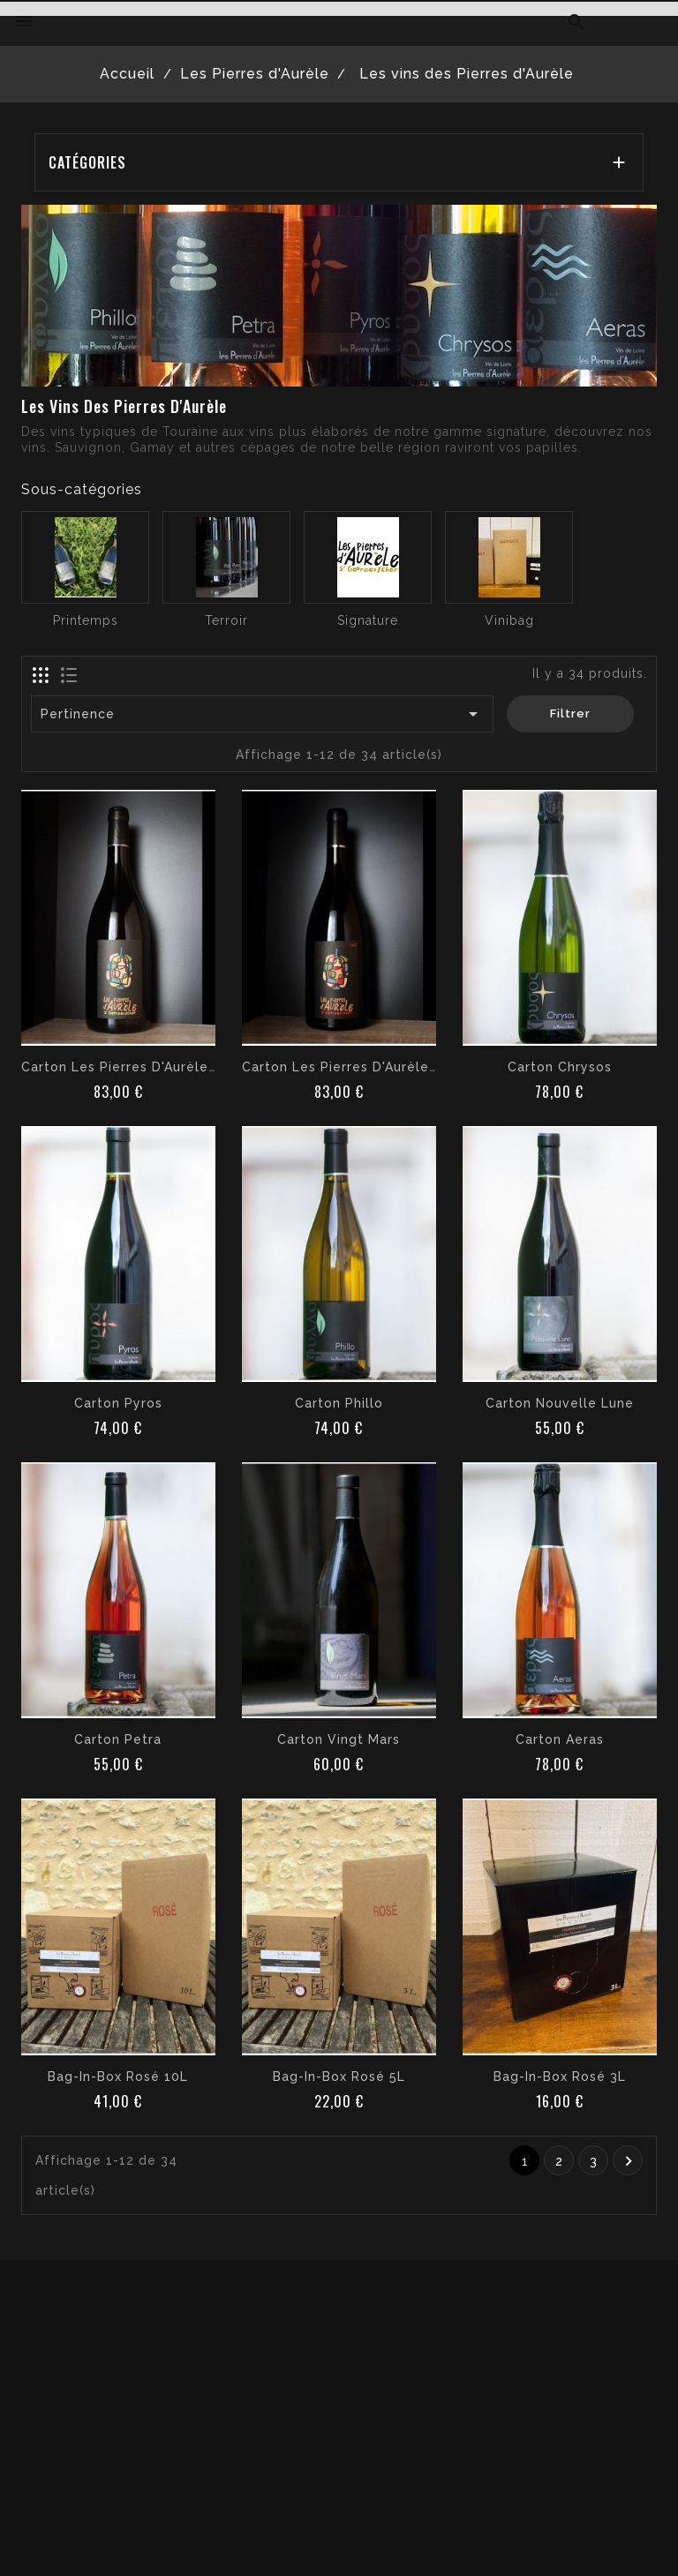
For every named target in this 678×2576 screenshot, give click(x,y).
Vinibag (509, 620)
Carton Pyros (118, 1403)
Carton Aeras (560, 1739)
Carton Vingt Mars (338, 1739)
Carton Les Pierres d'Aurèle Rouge (359, 1067)
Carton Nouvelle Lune (560, 1403)
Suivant (629, 2161)
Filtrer (570, 713)
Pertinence (263, 714)
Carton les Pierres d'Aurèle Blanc (135, 1067)
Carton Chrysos (560, 1067)
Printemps (85, 620)
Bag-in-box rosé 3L (559, 2076)
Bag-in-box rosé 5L (339, 2076)
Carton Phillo (339, 1403)
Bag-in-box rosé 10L (118, 2076)
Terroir (226, 620)
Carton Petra (118, 1739)
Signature (367, 620)
